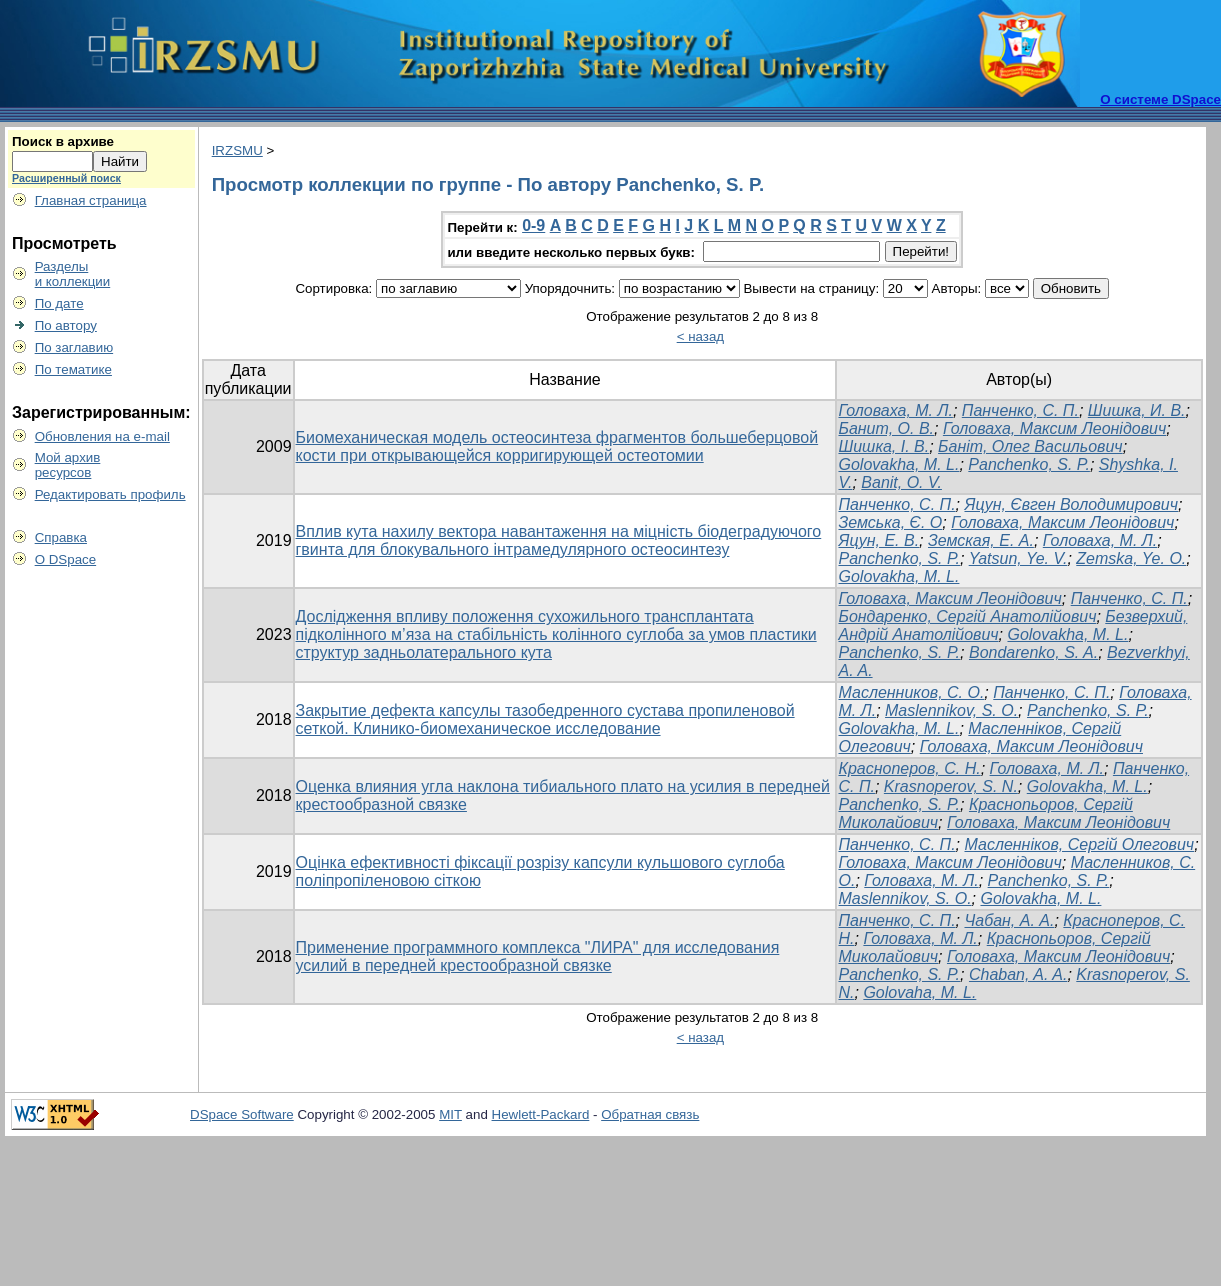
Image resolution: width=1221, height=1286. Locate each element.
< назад (700, 336)
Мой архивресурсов (68, 465)
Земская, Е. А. (981, 540)
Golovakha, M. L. (898, 464)
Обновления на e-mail (102, 436)
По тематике (73, 369)
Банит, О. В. (886, 428)
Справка (61, 537)
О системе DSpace (1160, 99)
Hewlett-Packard (541, 1114)
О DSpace (66, 559)
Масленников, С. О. (911, 692)
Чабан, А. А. (1009, 920)
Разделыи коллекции (73, 274)
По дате (59, 303)
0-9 (533, 225)
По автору (66, 325)
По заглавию (74, 347)
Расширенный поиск (66, 178)
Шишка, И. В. (1137, 410)
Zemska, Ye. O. (1131, 558)
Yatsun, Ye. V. (1018, 558)
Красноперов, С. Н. (909, 768)
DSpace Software (242, 1114)
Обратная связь (650, 1114)
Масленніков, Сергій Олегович (1079, 844)
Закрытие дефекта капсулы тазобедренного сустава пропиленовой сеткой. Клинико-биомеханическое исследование (545, 719)
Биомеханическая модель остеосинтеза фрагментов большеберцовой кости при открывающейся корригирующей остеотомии (557, 446)
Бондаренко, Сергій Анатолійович (967, 616)
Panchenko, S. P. (1029, 464)
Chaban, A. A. (1018, 974)
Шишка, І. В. (883, 446)
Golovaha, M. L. (919, 992)
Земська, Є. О (890, 522)
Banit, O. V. (901, 482)
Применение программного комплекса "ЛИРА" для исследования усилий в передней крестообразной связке (538, 956)
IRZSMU (237, 150)
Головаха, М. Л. (895, 410)
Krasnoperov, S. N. (951, 786)
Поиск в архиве (63, 141)
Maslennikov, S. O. (951, 710)
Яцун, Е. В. (878, 540)
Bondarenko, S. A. (1033, 652)
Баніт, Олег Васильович (1030, 446)
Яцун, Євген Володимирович (1071, 504)
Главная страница (91, 200)
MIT (450, 1114)
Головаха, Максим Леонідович (1054, 428)
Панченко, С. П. (1020, 410)
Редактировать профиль (110, 494)
